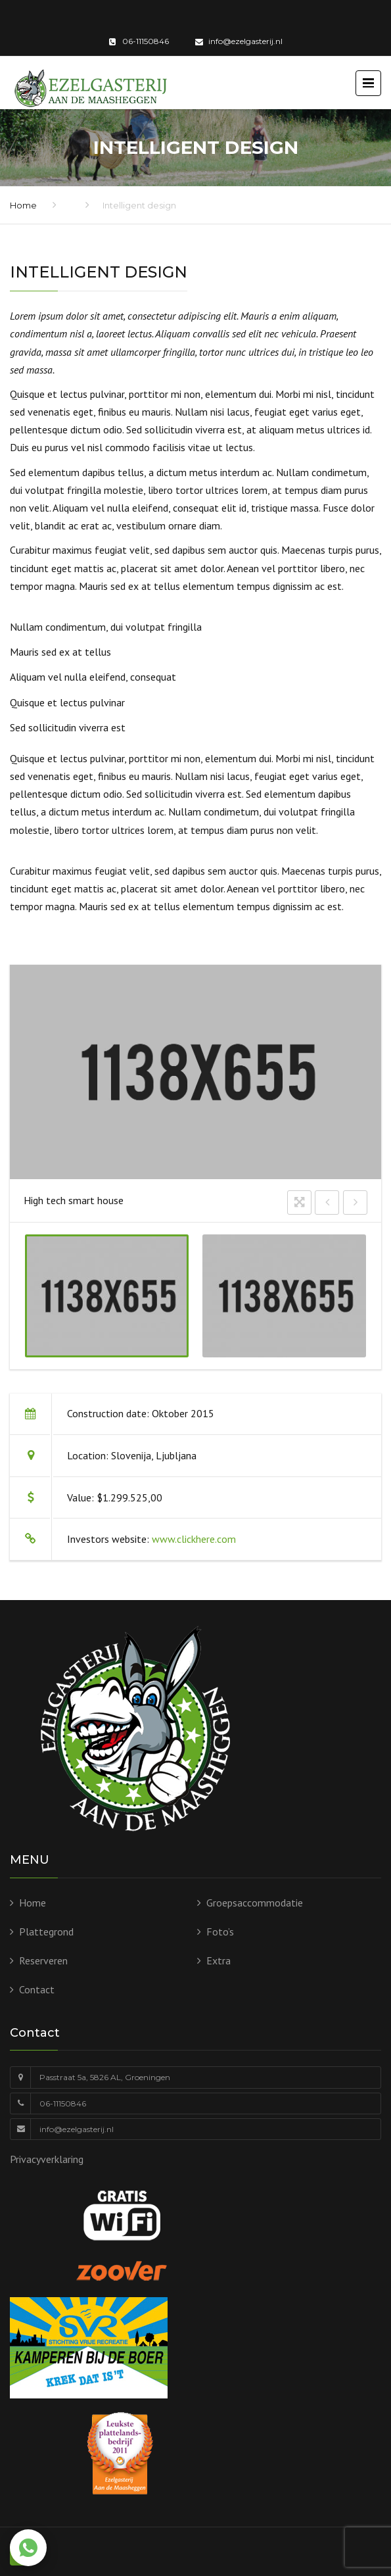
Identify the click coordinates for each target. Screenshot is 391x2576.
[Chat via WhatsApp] (28, 2547)
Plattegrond (46, 1931)
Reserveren (43, 1960)
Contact (37, 1989)
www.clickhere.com (194, 1538)
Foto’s (220, 1931)
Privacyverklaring (46, 2159)
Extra (218, 1960)
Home (23, 205)
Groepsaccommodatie (254, 1902)
